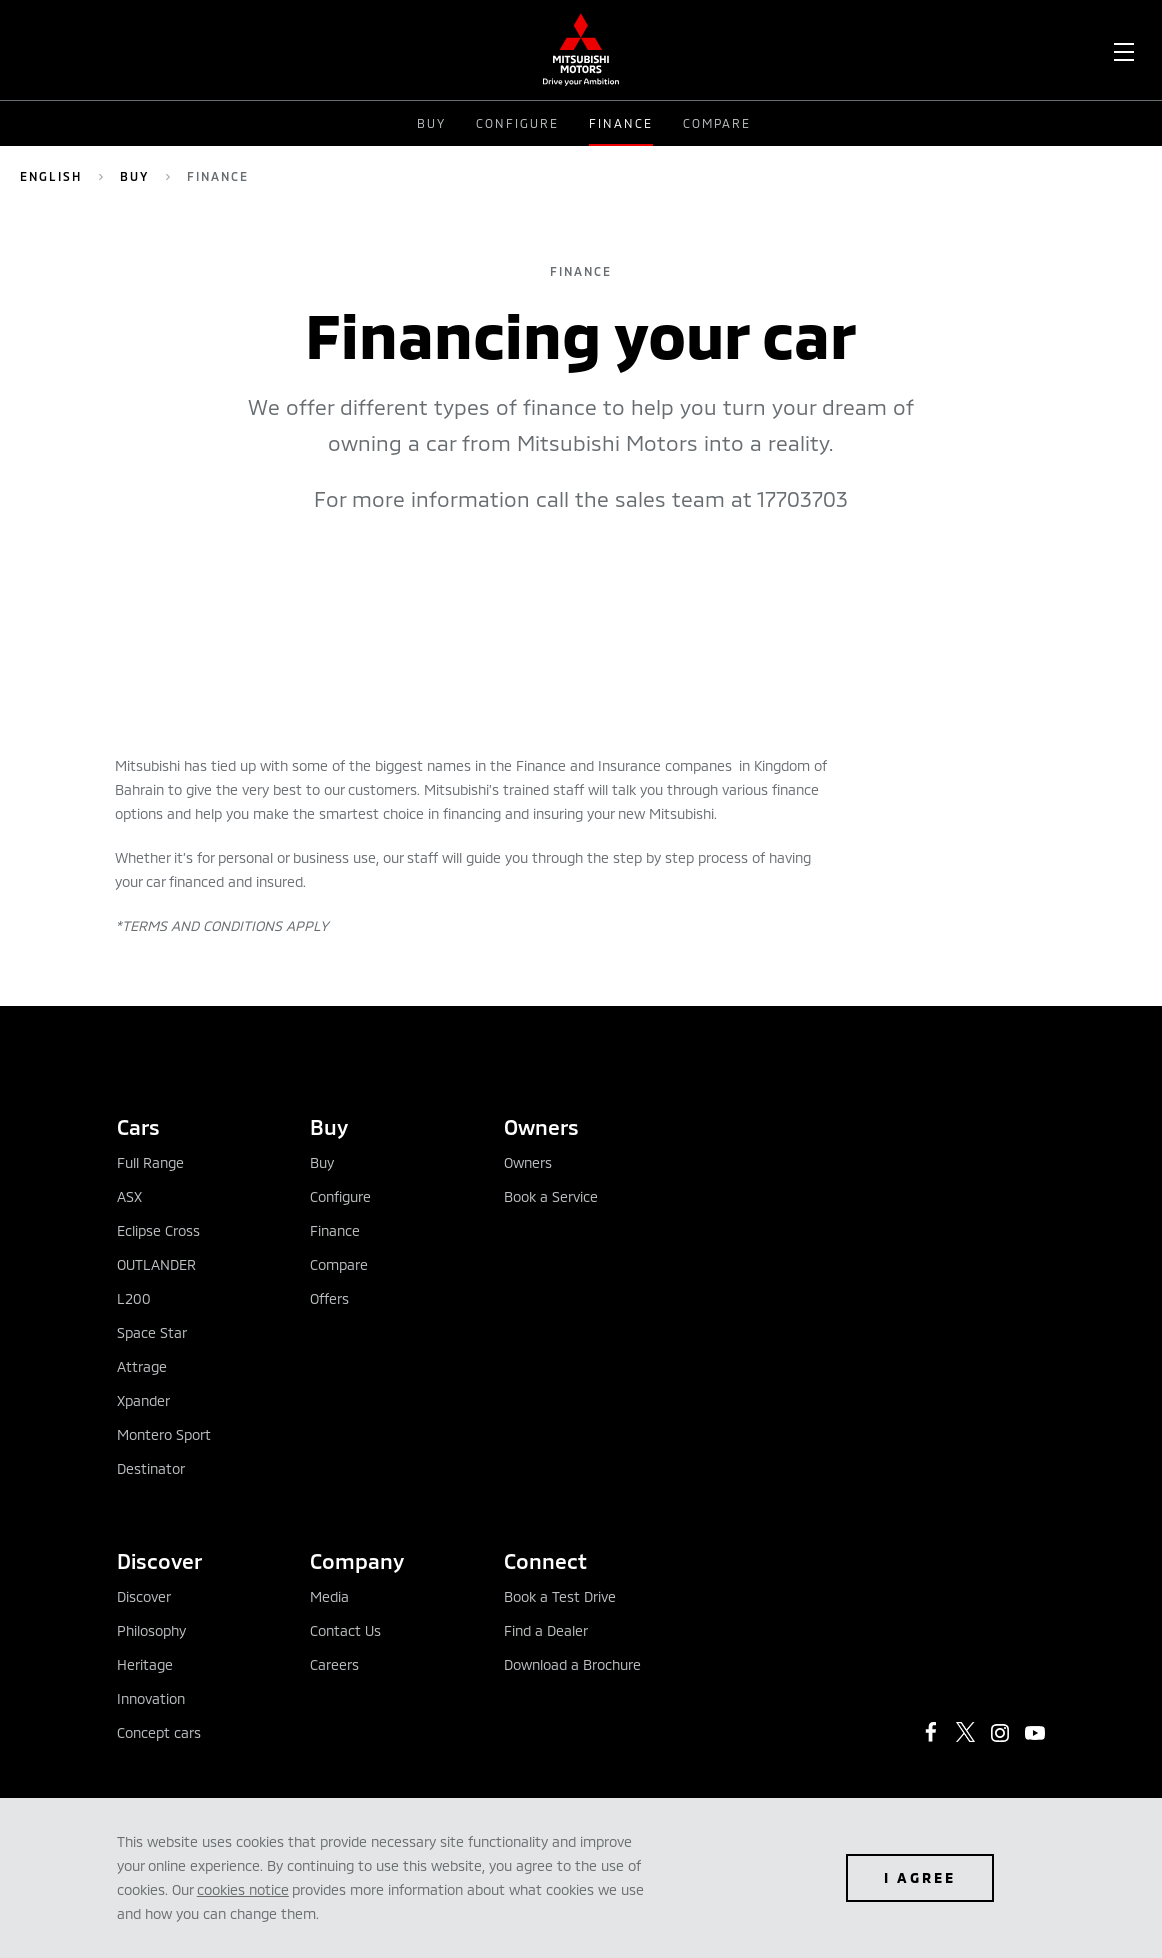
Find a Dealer (546, 1630)
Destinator (151, 1468)
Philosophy (151, 1630)
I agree (920, 1877)
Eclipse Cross (158, 1230)
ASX (129, 1196)
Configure (517, 123)
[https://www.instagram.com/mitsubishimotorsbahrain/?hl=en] (1000, 1733)
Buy (431, 123)
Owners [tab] (541, 1126)
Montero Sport (164, 1434)
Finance (335, 1230)
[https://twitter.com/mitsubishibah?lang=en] (966, 1732)
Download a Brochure (572, 1664)
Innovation (151, 1698)
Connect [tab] (545, 1560)
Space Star (152, 1332)
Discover (144, 1596)
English (51, 176)
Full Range (150, 1162)
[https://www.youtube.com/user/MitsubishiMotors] (1035, 1733)
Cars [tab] (138, 1126)
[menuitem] (175, 50)
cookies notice (243, 1889)
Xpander (143, 1400)
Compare (717, 123)
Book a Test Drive (560, 1596)
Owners (528, 1162)
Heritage (145, 1664)
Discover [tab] (159, 1560)
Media (329, 1596)
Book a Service (551, 1196)
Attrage (142, 1366)
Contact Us (345, 1630)
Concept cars (159, 1732)
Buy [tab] (329, 1126)
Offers (329, 1298)
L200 (134, 1298)
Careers (334, 1664)
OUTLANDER (156, 1264)
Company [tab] (357, 1560)
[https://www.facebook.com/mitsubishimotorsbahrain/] (931, 1732)
